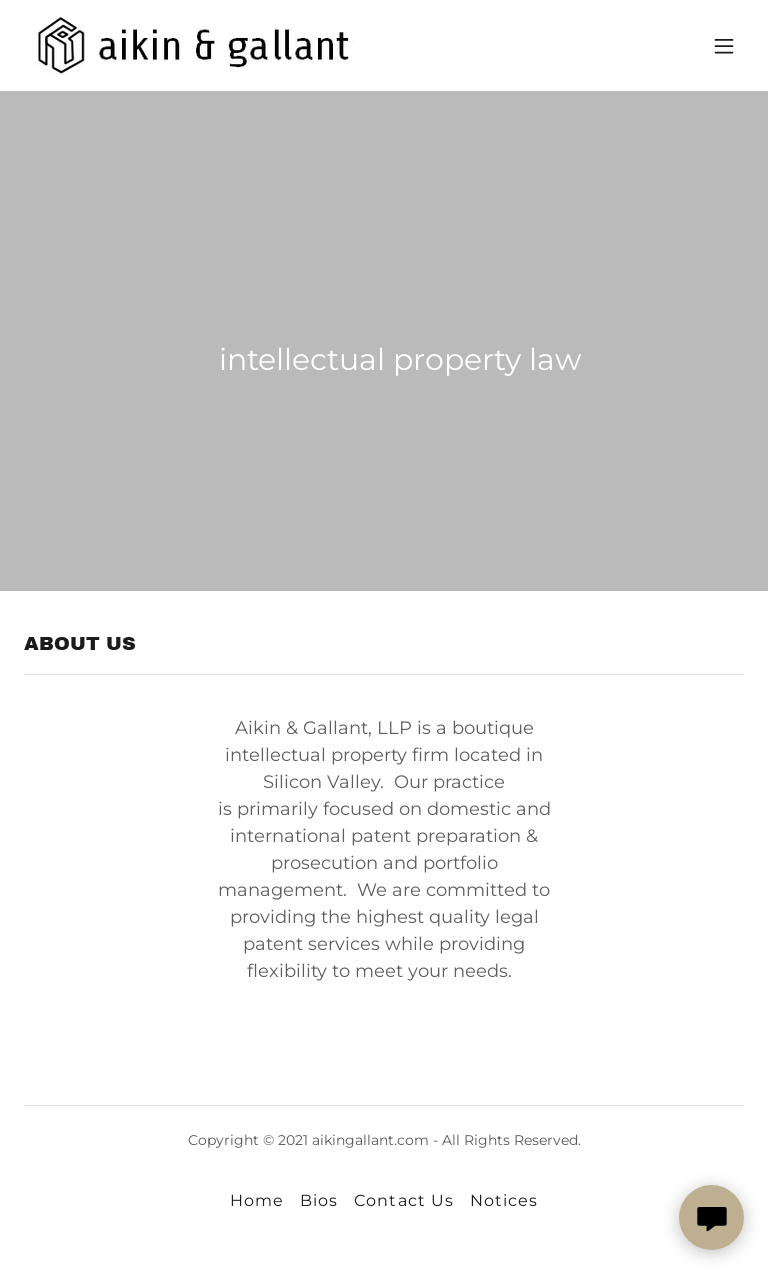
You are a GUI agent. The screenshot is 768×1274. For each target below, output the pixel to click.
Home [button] (257, 1200)
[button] (724, 46)
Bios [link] (319, 1200)
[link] (205, 45)
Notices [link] (504, 1200)
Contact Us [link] (403, 1200)
